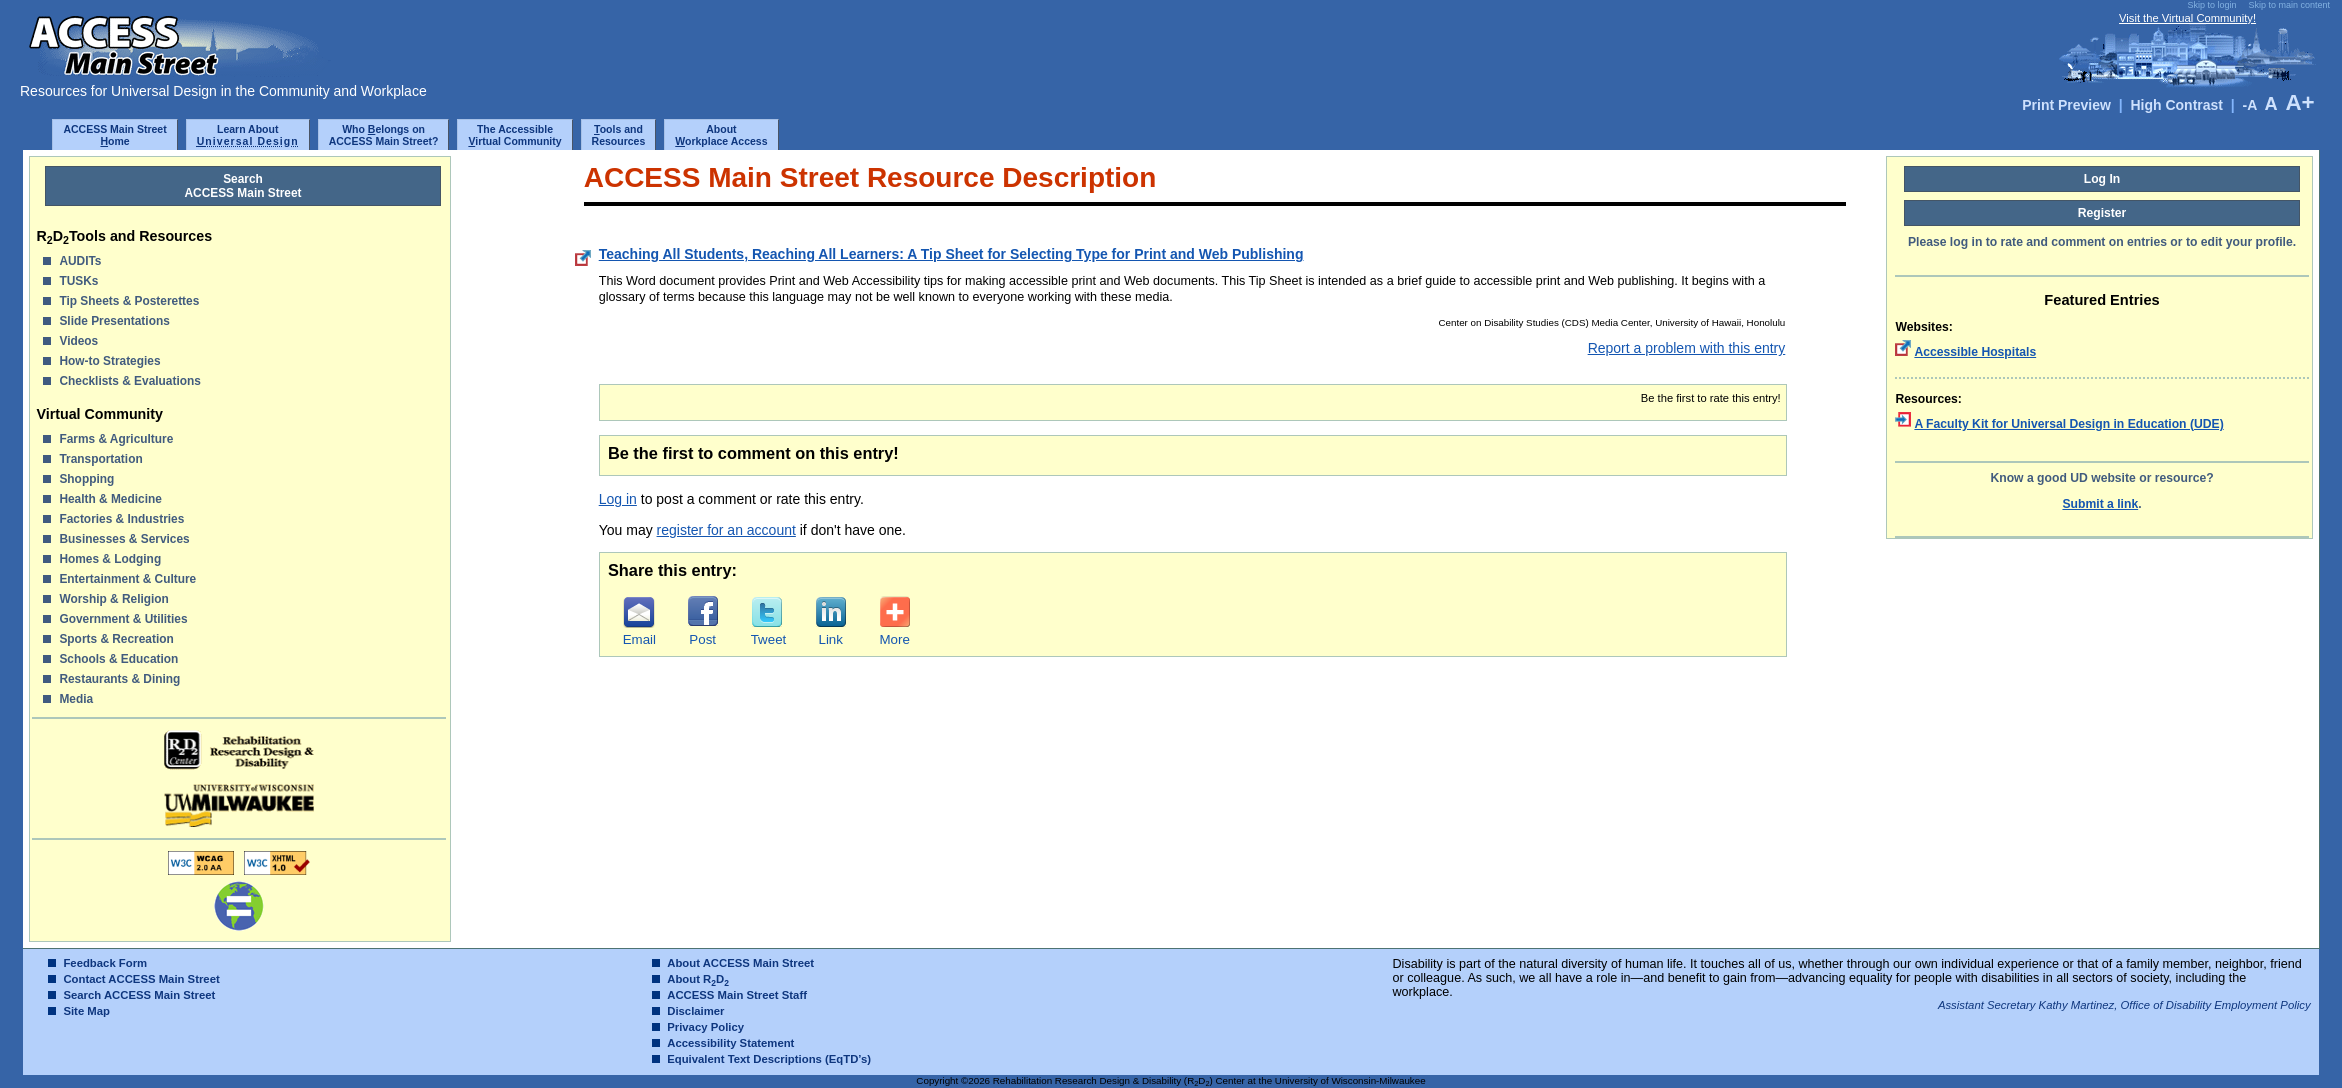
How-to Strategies (109, 361)
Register (2102, 213)
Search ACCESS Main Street (139, 995)
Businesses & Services (124, 539)
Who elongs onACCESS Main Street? (384, 135)
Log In (2102, 179)
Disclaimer (695, 1011)
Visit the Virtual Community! (2187, 18)
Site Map (86, 1011)
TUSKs (78, 281)
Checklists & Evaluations (129, 381)
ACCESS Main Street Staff (737, 995)
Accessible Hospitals (1975, 352)
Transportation (100, 459)
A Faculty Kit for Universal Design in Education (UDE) (2068, 424)
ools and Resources (619, 135)
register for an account (726, 530)
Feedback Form (105, 963)
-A (2249, 105)
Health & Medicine (110, 499)
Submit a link (2100, 504)
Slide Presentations (114, 321)
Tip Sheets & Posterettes (129, 301)
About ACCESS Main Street (740, 963)
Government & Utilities (123, 619)
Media (76, 699)
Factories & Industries (121, 519)
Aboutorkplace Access (721, 135)
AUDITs (80, 261)
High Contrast (2176, 105)
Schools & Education (118, 659)
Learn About (248, 135)
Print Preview (2066, 105)
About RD (698, 979)
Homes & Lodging (110, 559)
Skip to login (2211, 5)
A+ (2299, 102)
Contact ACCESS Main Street (141, 979)
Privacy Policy (705, 1027)
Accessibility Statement (730, 1043)
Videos (78, 341)
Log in (618, 499)
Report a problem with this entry (1687, 348)
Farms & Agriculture (116, 439)
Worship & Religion (113, 599)
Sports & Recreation (116, 639)
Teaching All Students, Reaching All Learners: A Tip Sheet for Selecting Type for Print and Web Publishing (951, 254)
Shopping (86, 479)
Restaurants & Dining (119, 679)
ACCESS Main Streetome (114, 135)
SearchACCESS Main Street (243, 186)
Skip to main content (2289, 5)
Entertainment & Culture (127, 579)
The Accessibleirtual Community (514, 135)
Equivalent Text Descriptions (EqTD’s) (769, 1059)
